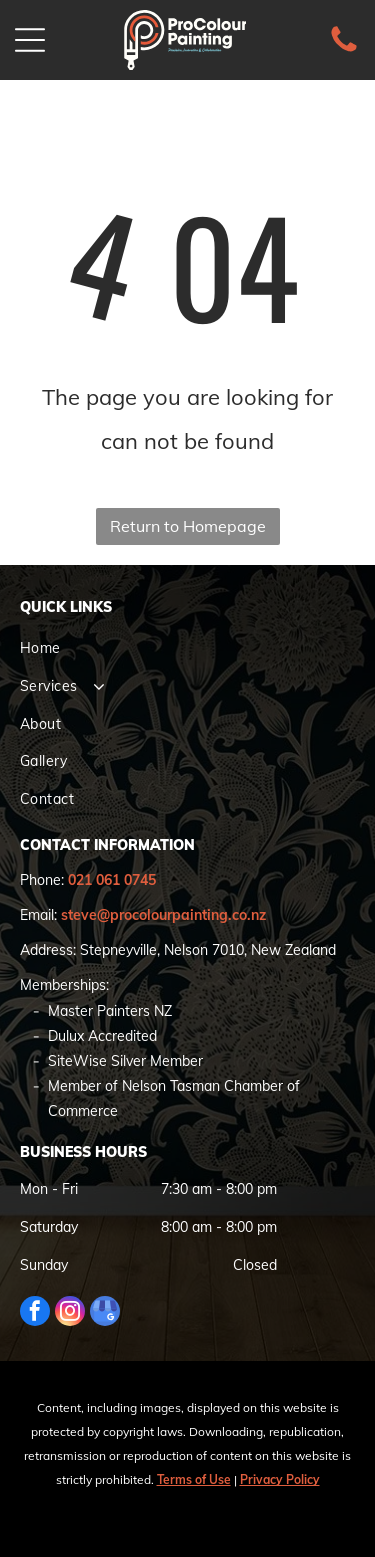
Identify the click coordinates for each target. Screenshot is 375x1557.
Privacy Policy (280, 1479)
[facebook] (35, 1313)
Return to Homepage (188, 526)
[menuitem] (187, 649)
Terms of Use (194, 1479)
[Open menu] (30, 40)
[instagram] (70, 1313)
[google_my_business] (105, 1313)
